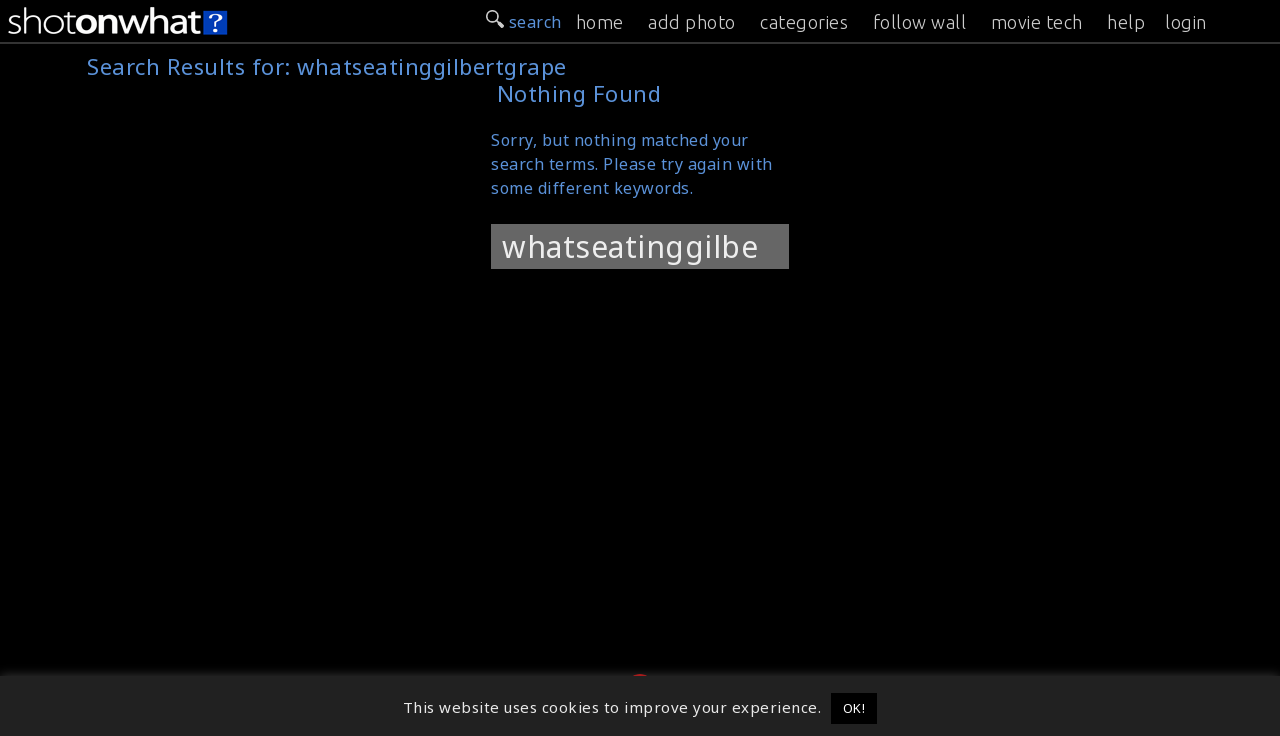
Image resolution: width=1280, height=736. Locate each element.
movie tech (1037, 22)
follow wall (920, 22)
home (600, 22)
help (1126, 22)
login (1186, 22)
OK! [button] (854, 708)
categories (804, 22)
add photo (692, 22)
